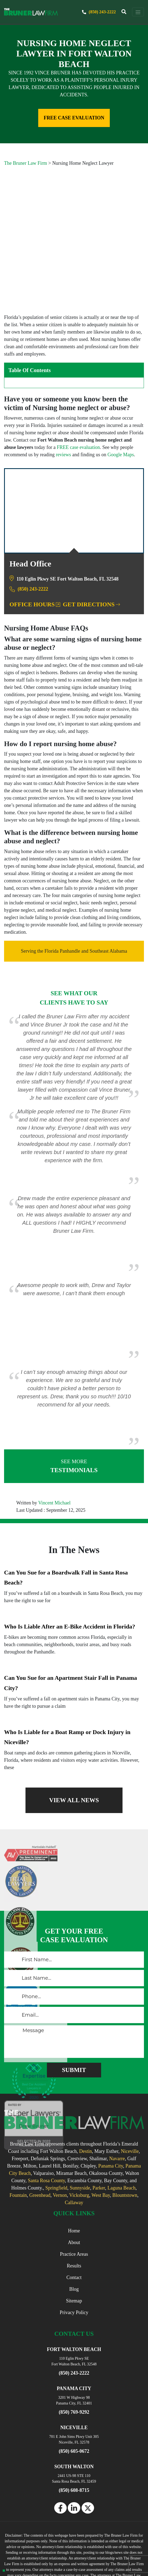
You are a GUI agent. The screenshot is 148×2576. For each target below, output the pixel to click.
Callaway (74, 2141)
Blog (74, 2228)
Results (74, 2204)
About (74, 2181)
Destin (85, 2090)
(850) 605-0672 (74, 2390)
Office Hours (34, 543)
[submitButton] (74, 2008)
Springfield (56, 2126)
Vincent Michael (54, 1441)
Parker (98, 2126)
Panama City (110, 2104)
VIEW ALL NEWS (74, 1738)
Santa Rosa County (46, 2119)
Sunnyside (80, 2126)
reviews (63, 393)
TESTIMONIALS (74, 1404)
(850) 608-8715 (74, 2429)
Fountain (18, 2134)
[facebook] (60, 2446)
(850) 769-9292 (74, 2350)
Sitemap (74, 2239)
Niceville (130, 2090)
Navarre (117, 2097)
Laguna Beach (122, 2126)
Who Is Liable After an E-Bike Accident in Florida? (69, 1565)
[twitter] (88, 2446)
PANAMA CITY (74, 2327)
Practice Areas (74, 2193)
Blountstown (124, 2134)
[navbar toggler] (138, 12)
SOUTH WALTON (74, 2405)
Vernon (60, 2134)
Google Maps (120, 393)
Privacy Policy (74, 2251)
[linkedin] (74, 2446)
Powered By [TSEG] (74, 2561)
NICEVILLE (74, 2366)
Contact (74, 2216)
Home (74, 2169)
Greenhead (39, 2134)
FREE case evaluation (78, 386)
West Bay (101, 2134)
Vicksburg (79, 2134)
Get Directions (91, 543)
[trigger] (123, 12)
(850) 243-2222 (98, 11)
